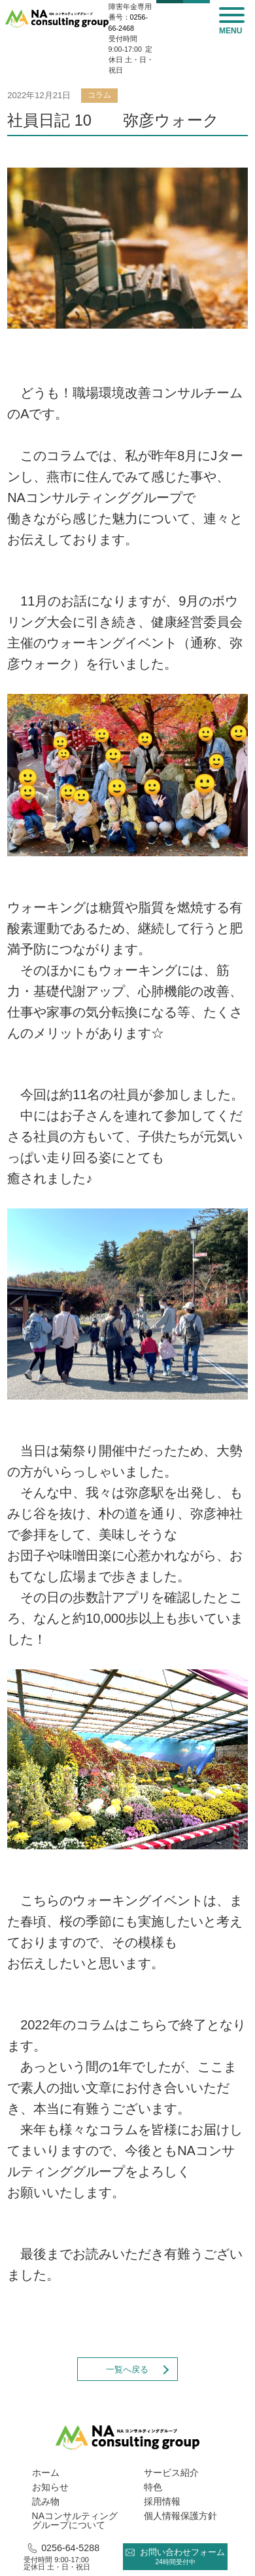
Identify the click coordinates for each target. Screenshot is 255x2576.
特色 (153, 2487)
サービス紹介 (171, 2472)
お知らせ (50, 2487)
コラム (99, 95)
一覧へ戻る (127, 2369)
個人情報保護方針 (180, 2516)
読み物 (46, 2501)
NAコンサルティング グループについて (75, 2520)
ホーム (46, 2472)
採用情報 (162, 2501)
